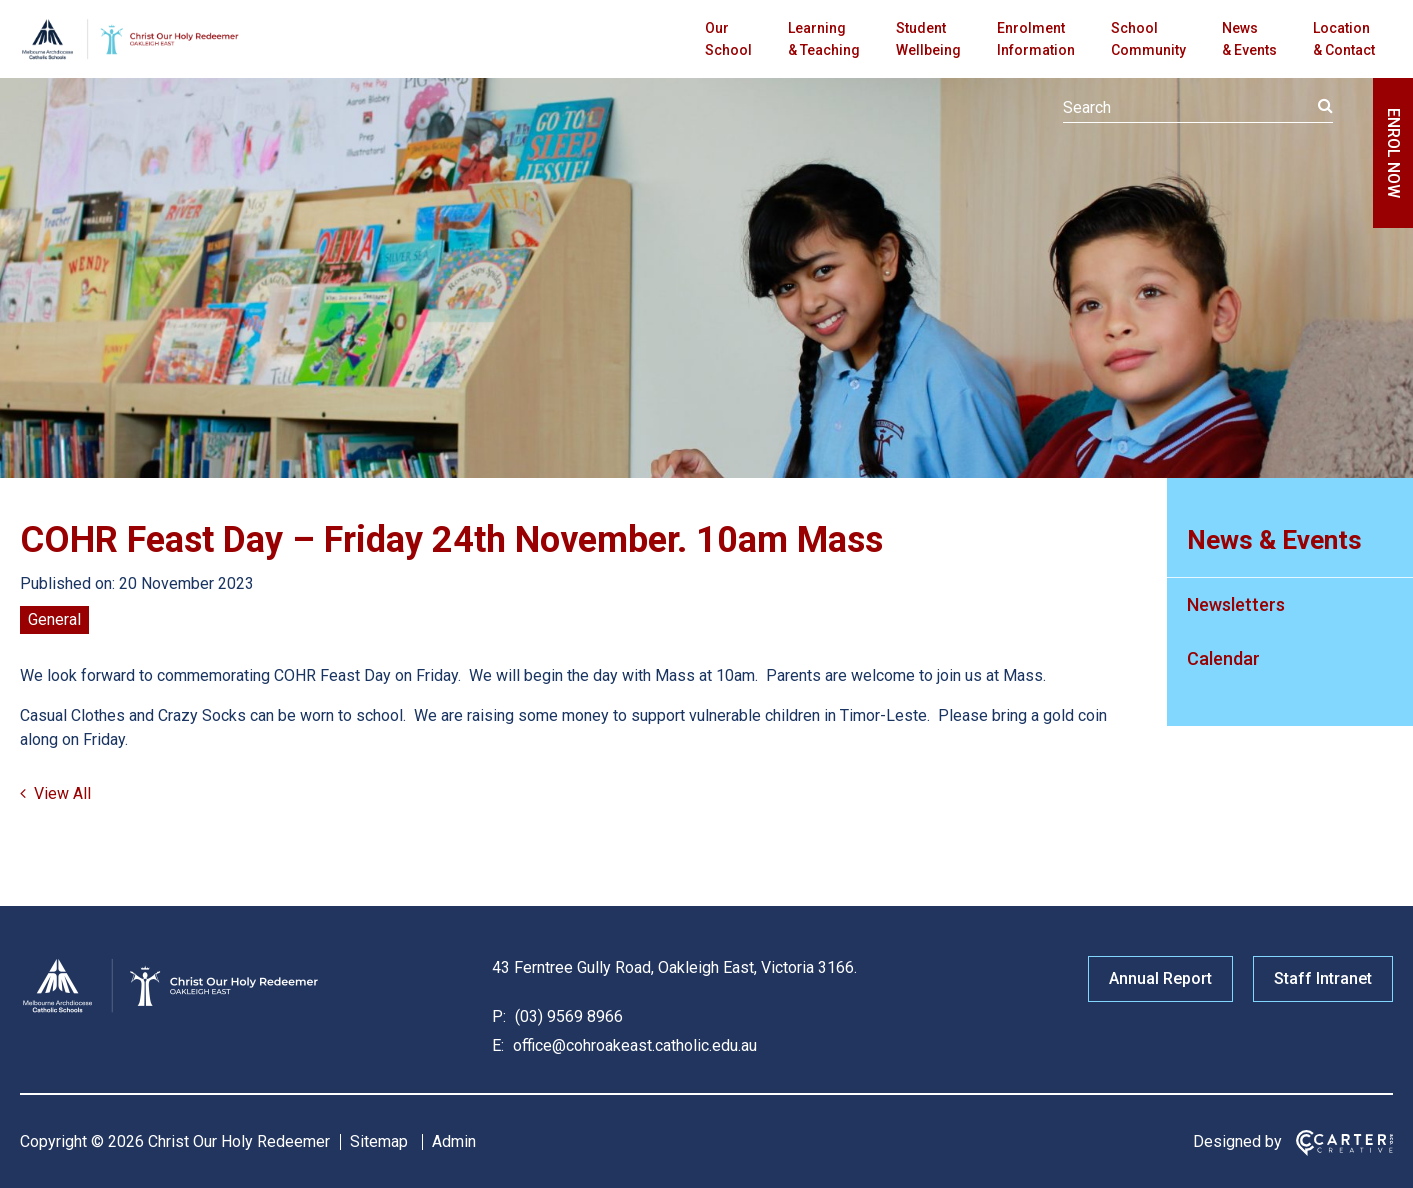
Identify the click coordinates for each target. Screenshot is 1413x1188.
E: (498, 1045)
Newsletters (1236, 604)
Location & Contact (1344, 39)
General (54, 619)
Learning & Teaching (824, 39)
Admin (454, 1141)
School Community (1148, 39)
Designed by (1237, 1141)
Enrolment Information (1036, 39)
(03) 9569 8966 (567, 1016)
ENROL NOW (1393, 153)
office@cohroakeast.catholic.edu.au (633, 1045)
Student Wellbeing (928, 39)
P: (499, 1016)
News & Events (1249, 39)
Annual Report (1160, 978)
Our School (728, 39)
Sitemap (379, 1141)
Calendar (1223, 658)
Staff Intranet (1323, 978)
